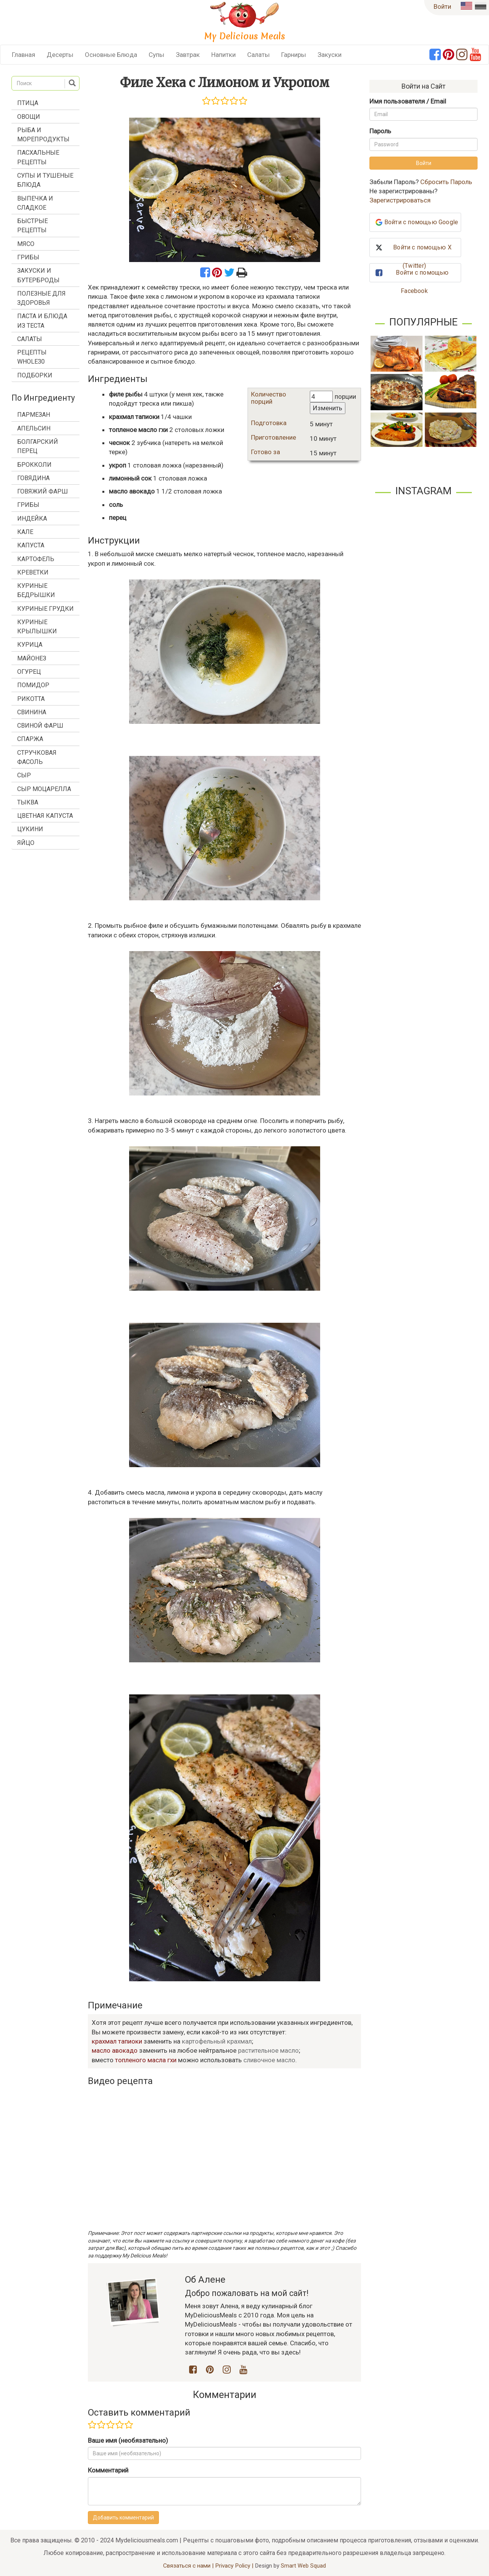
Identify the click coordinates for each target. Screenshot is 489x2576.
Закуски (329, 54)
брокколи (34, 464)
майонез (31, 658)
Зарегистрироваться (400, 200)
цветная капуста (45, 815)
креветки (33, 572)
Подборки (34, 375)
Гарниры (293, 54)
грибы (28, 504)
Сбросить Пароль (446, 182)
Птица (27, 103)
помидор (33, 685)
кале (25, 532)
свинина (31, 712)
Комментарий (108, 2470)
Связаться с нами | (189, 2565)
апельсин (33, 428)
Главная (23, 54)
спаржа (30, 739)
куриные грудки (45, 608)
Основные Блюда (111, 54)
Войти (442, 6)
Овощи (28, 116)
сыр (24, 775)
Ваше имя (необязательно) (128, 2440)
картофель (35, 559)
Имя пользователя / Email (407, 101)
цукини (30, 829)
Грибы (28, 257)
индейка (32, 518)
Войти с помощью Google (421, 222)
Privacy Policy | (235, 2565)
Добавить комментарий (123, 2518)
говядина (33, 478)
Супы (156, 54)
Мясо (25, 244)
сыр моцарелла (44, 789)
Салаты (258, 54)
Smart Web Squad (303, 2565)
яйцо (25, 842)
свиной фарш (40, 725)
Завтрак (188, 54)
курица (29, 644)
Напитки (223, 54)
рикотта (31, 698)
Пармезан (33, 414)
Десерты (60, 54)
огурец (29, 671)
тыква (27, 802)
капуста (30, 545)
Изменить (327, 408)
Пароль (380, 131)
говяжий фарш (42, 491)
